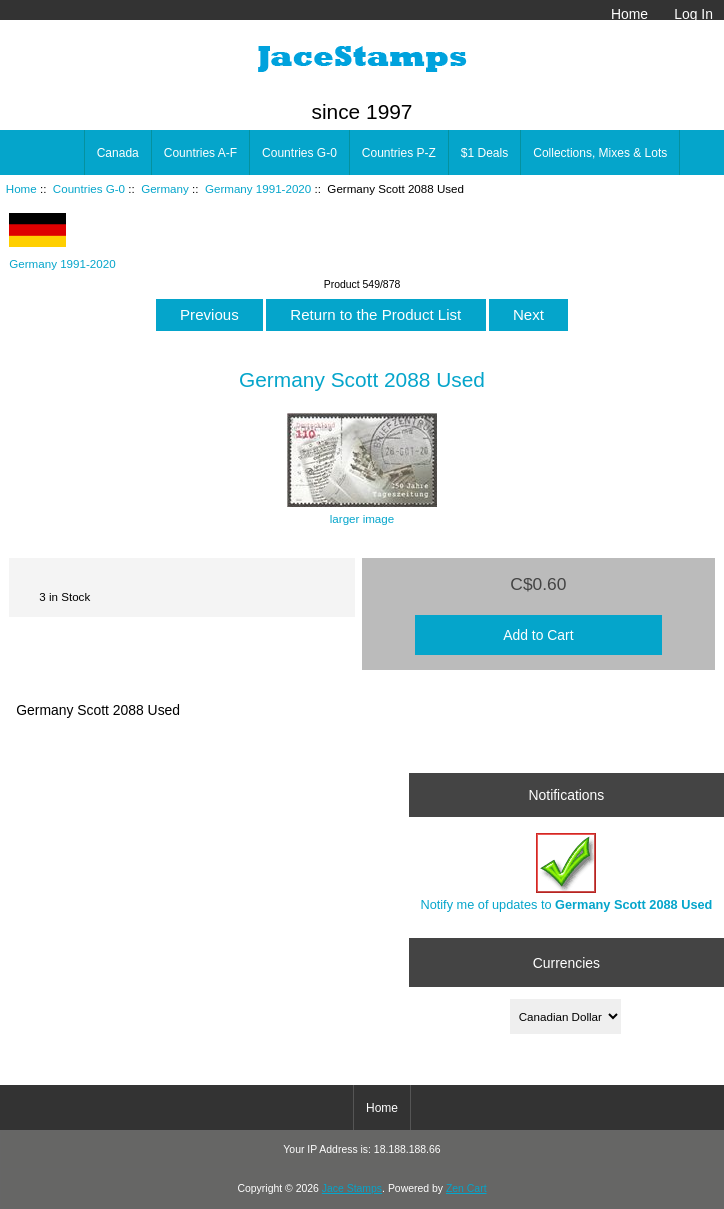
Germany (165, 188)
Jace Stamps (352, 1188)
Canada (118, 153)
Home (629, 14)
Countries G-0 (89, 188)
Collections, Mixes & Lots (600, 153)
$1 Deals (484, 153)
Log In (693, 14)
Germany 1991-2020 (258, 188)
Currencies (566, 962)
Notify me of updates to (566, 872)
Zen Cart (466, 1188)
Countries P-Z (399, 153)
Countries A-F (200, 153)
